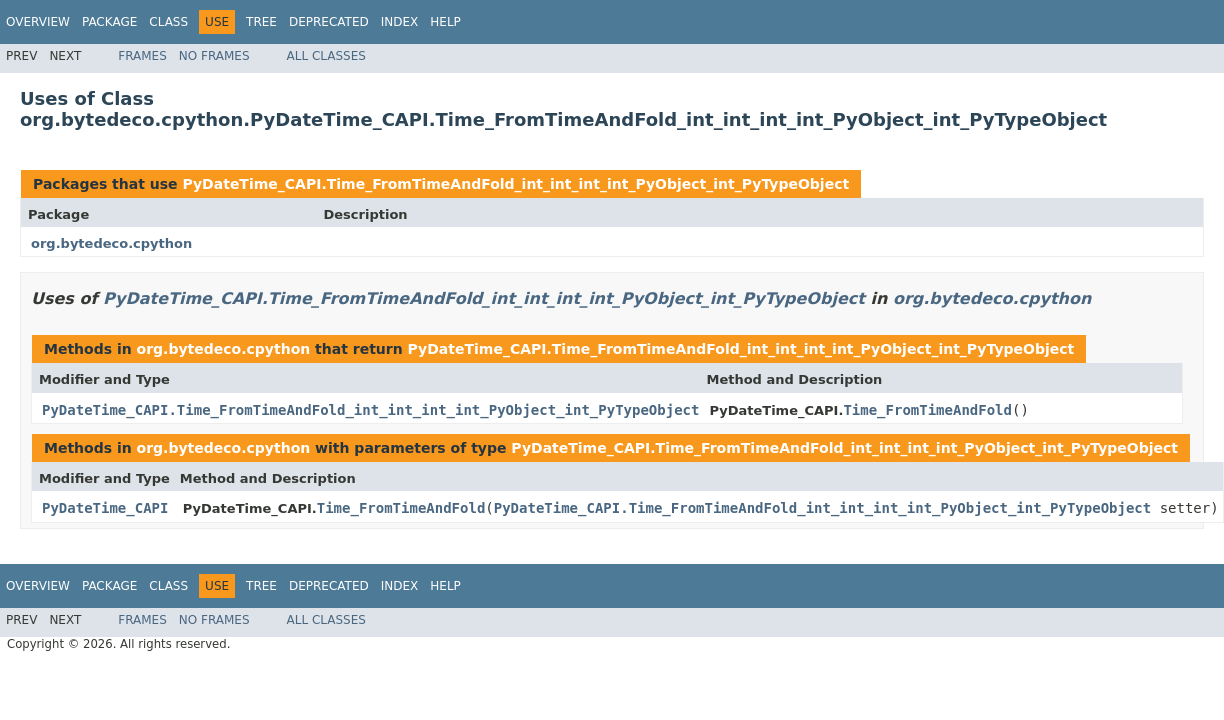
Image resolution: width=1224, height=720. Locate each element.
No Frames (214, 56)
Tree (261, 22)
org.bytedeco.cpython (111, 243)
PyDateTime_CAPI (105, 508)
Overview (38, 22)
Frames (142, 56)
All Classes (326, 56)
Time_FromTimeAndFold (927, 410)
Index (400, 22)
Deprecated (329, 22)
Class (168, 22)
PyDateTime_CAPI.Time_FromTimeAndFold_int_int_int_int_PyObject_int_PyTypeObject (515, 184)
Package (109, 22)
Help (445, 22)
